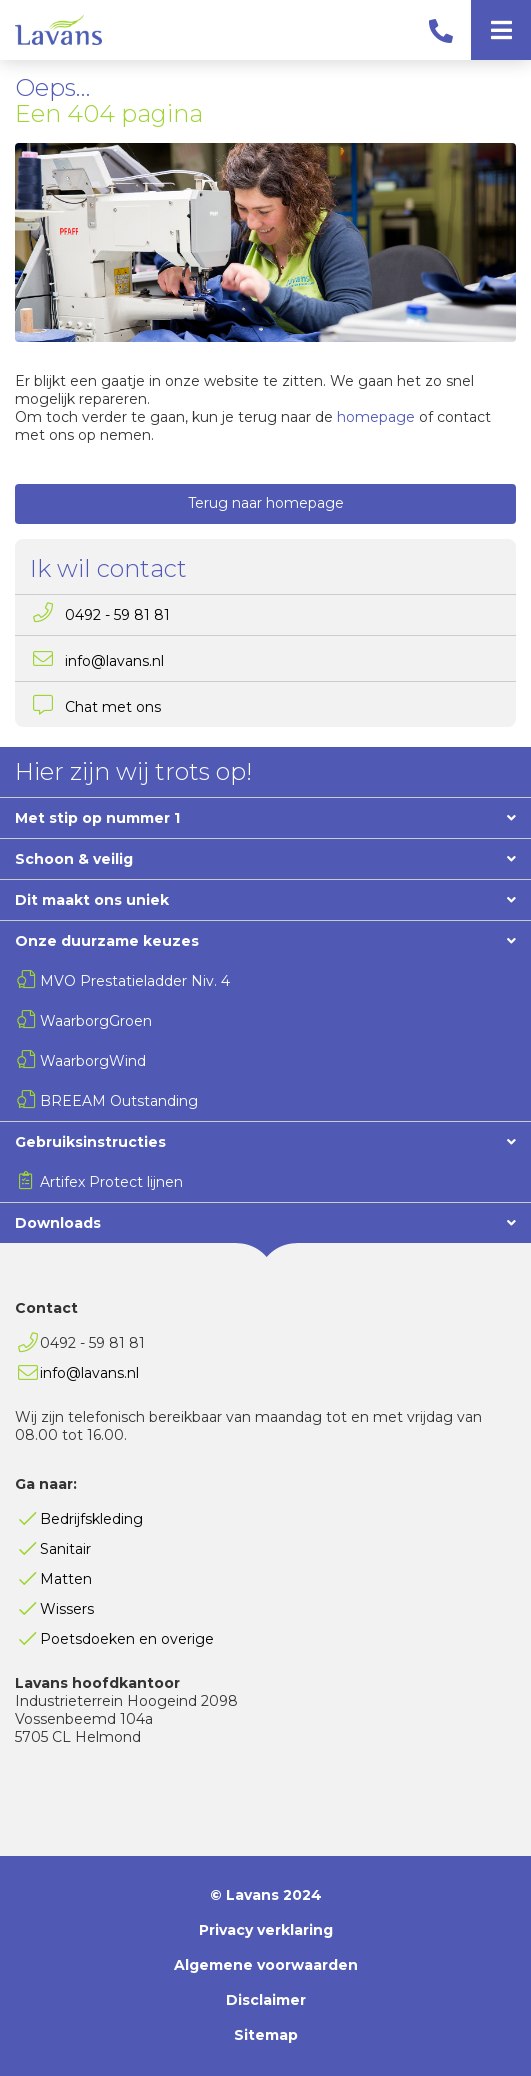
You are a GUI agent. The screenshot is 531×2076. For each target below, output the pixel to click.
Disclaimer (266, 2000)
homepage (376, 417)
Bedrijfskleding (91, 1519)
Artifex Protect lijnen (111, 1182)
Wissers (67, 1609)
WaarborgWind (93, 1061)
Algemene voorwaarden (266, 1965)
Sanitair (65, 1549)
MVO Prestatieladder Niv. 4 (135, 981)
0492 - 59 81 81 (117, 615)
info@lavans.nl (114, 661)
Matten (66, 1579)
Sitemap (266, 2035)
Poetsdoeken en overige (127, 1639)
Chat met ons (113, 707)
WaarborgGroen (96, 1021)
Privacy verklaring (266, 1930)
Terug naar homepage (266, 503)
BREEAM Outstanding (119, 1101)
